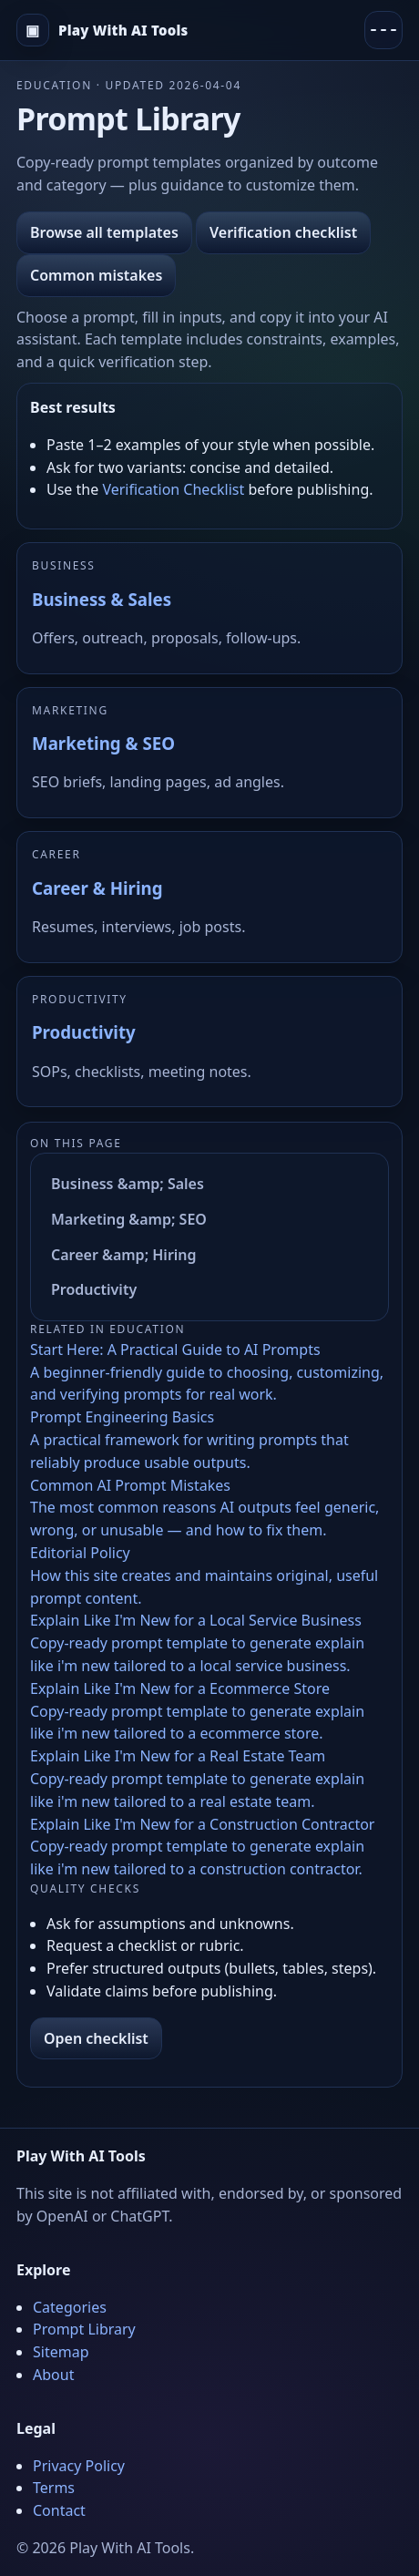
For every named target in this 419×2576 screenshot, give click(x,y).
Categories (70, 2307)
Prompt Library (84, 2329)
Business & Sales (101, 599)
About (53, 2375)
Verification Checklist (173, 489)
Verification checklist (283, 232)
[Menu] (383, 30)
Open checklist (96, 2038)
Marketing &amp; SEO (129, 1219)
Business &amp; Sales (127, 1184)
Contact (59, 2510)
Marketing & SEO (103, 743)
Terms (54, 2488)
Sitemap (61, 2352)
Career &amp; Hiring (124, 1255)
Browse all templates (104, 232)
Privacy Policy (79, 2466)
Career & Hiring (97, 888)
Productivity (84, 1032)
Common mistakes (96, 275)
